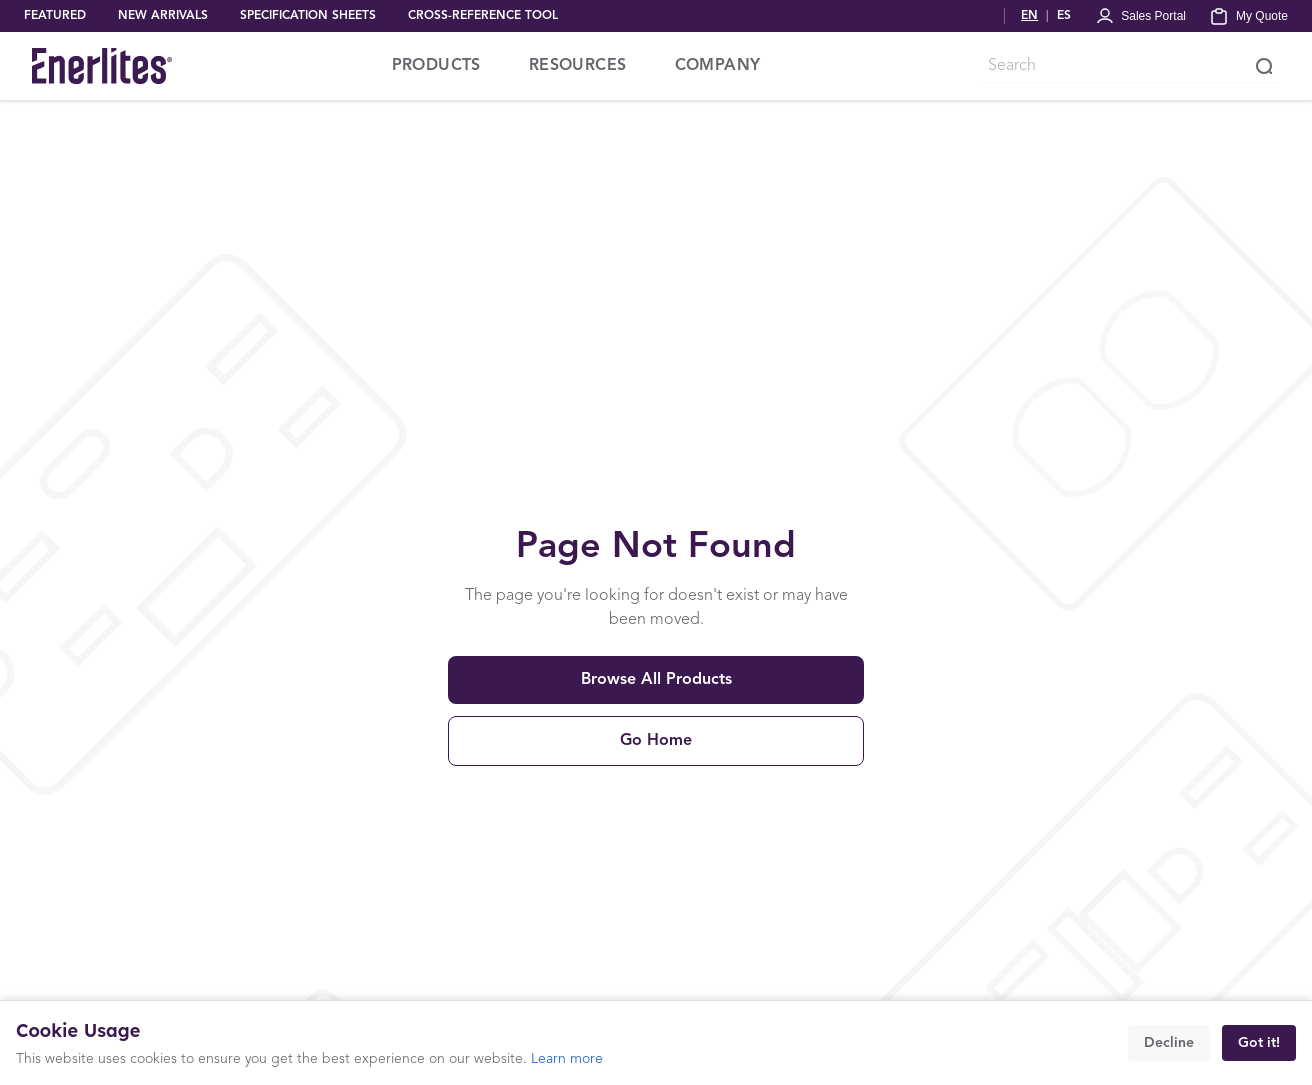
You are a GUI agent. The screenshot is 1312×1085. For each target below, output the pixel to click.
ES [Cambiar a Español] (1064, 16)
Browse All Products (656, 680)
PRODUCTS (436, 66)
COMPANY (718, 66)
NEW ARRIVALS (163, 16)
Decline (1169, 1043)
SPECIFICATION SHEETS (308, 16)
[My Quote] (1249, 16)
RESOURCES (578, 66)
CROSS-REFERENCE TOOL (483, 16)
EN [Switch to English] (1029, 16)
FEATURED (55, 16)
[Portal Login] (1140, 16)
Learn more (567, 1059)
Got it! (1259, 1043)
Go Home (656, 741)
